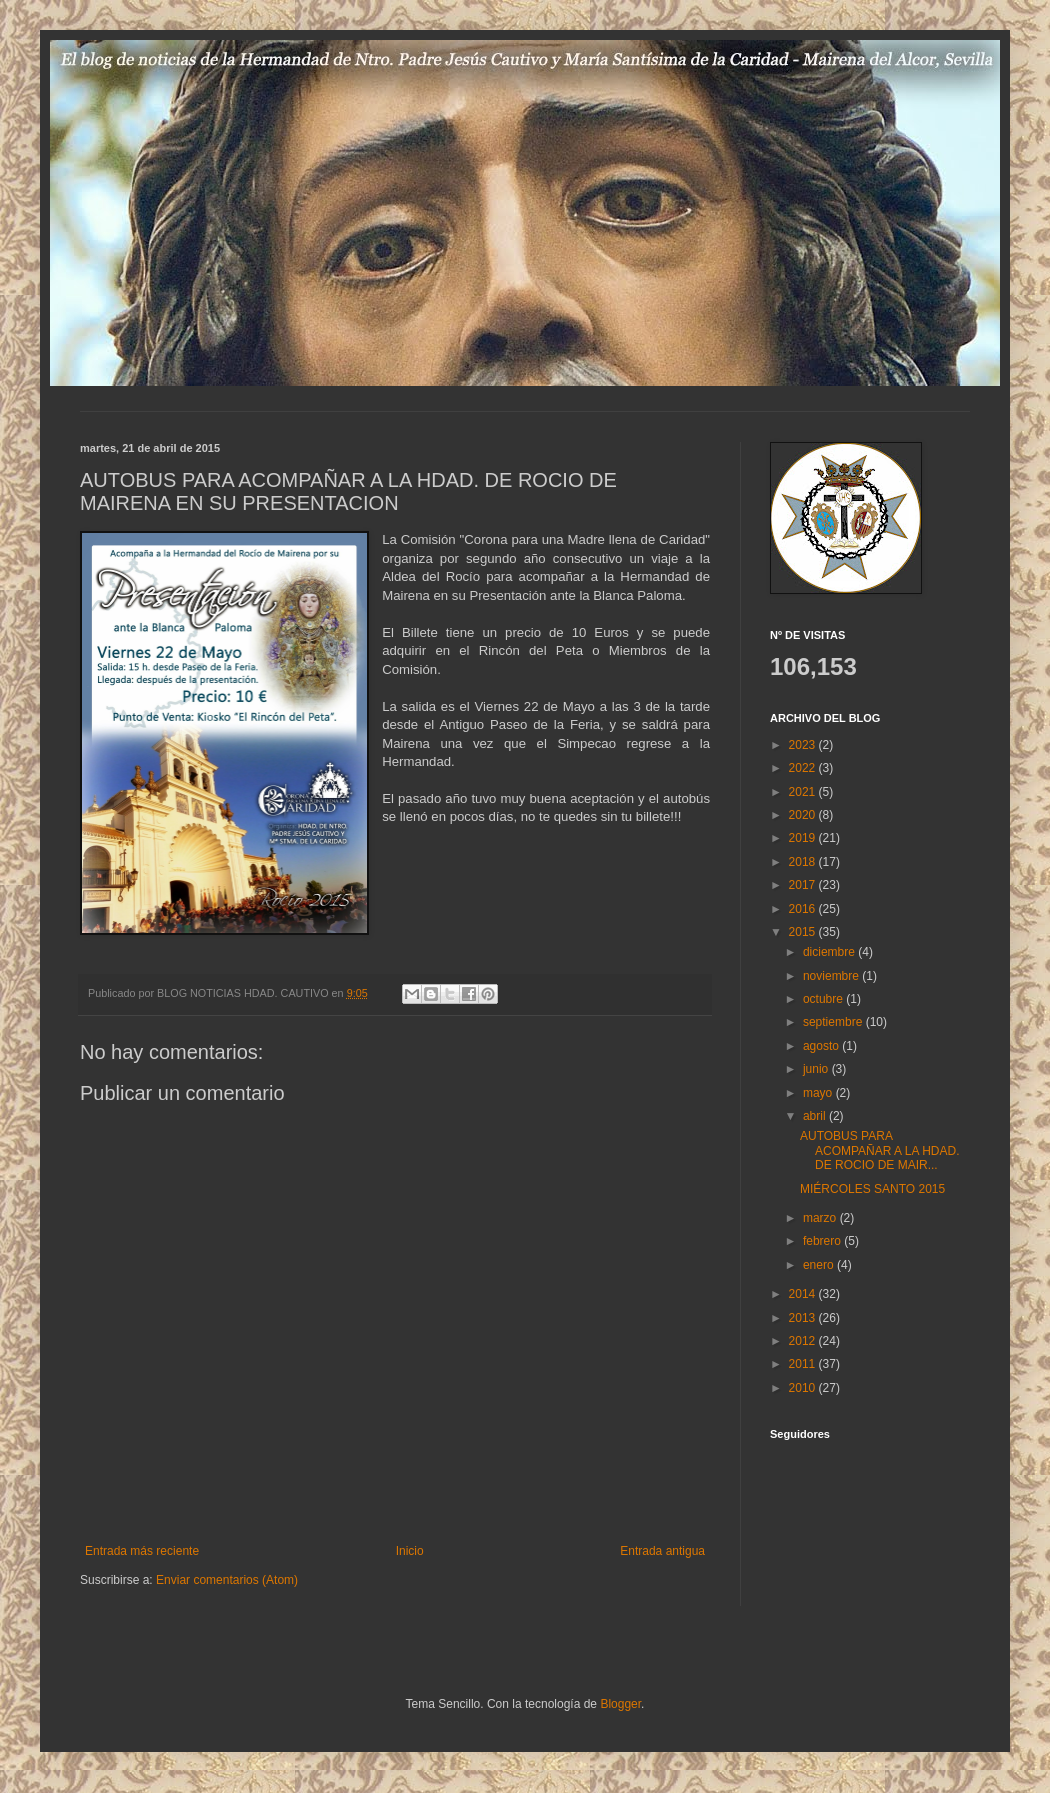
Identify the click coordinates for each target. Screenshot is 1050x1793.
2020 (804, 815)
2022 (804, 768)
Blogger (620, 1704)
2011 (804, 1364)
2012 (804, 1341)
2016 (804, 909)
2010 (804, 1388)
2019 (804, 838)
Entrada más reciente (142, 1551)
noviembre (832, 976)
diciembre (830, 952)
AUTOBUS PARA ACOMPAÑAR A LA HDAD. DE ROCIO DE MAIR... (880, 1150)
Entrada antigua (662, 1551)
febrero (823, 1241)
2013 (804, 1318)
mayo (819, 1093)
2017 (804, 885)
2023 (804, 745)
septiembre (834, 1022)
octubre (824, 999)
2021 (804, 792)
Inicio (410, 1551)
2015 (804, 932)
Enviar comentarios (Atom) (227, 1580)
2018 (804, 862)
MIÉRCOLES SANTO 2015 (872, 1189)
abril (816, 1116)
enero (820, 1265)
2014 (804, 1294)
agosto (822, 1046)
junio (817, 1069)
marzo (821, 1218)
